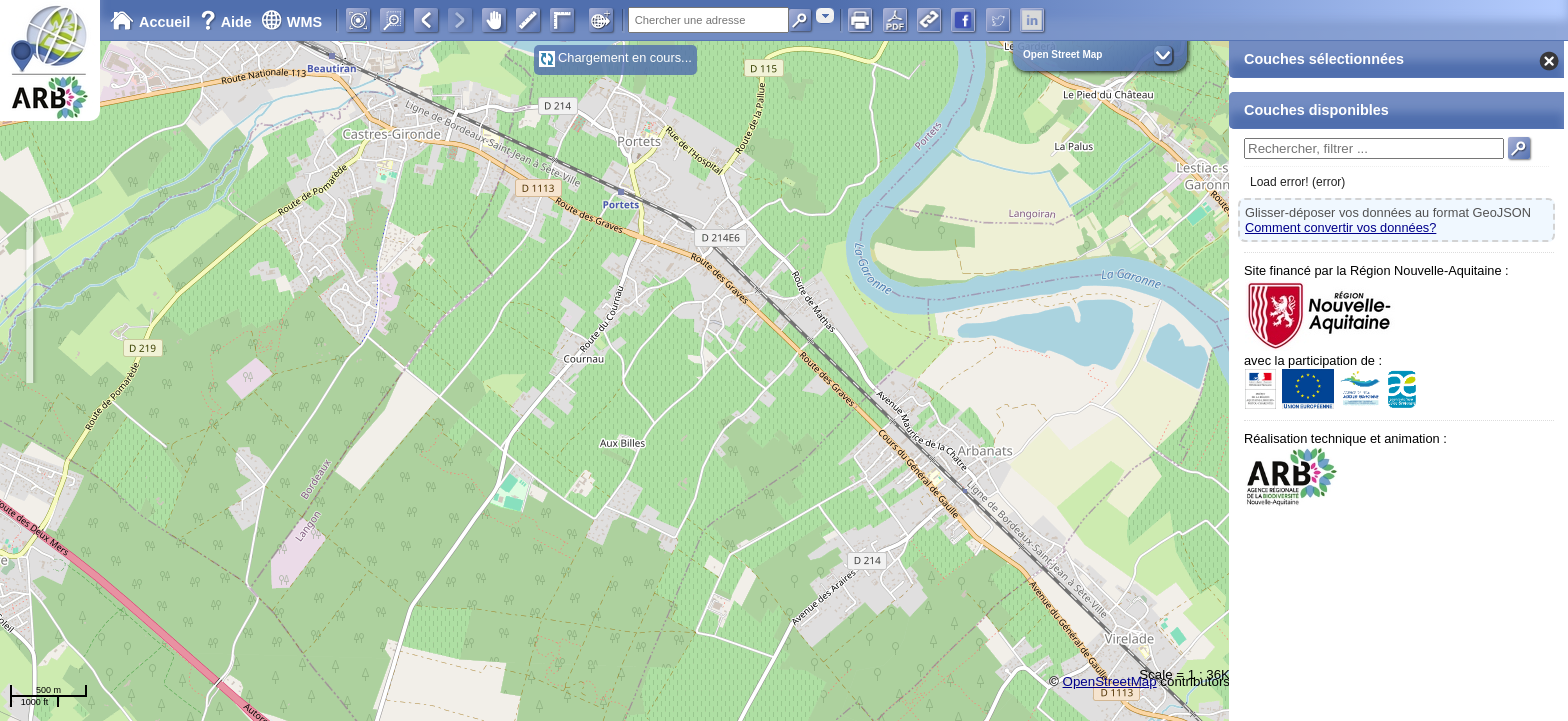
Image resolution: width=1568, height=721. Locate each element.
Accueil (150, 22)
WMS (291, 22)
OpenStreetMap (1110, 681)
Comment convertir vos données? (1340, 227)
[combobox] (825, 15)
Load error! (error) (1297, 182)
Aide (228, 22)
